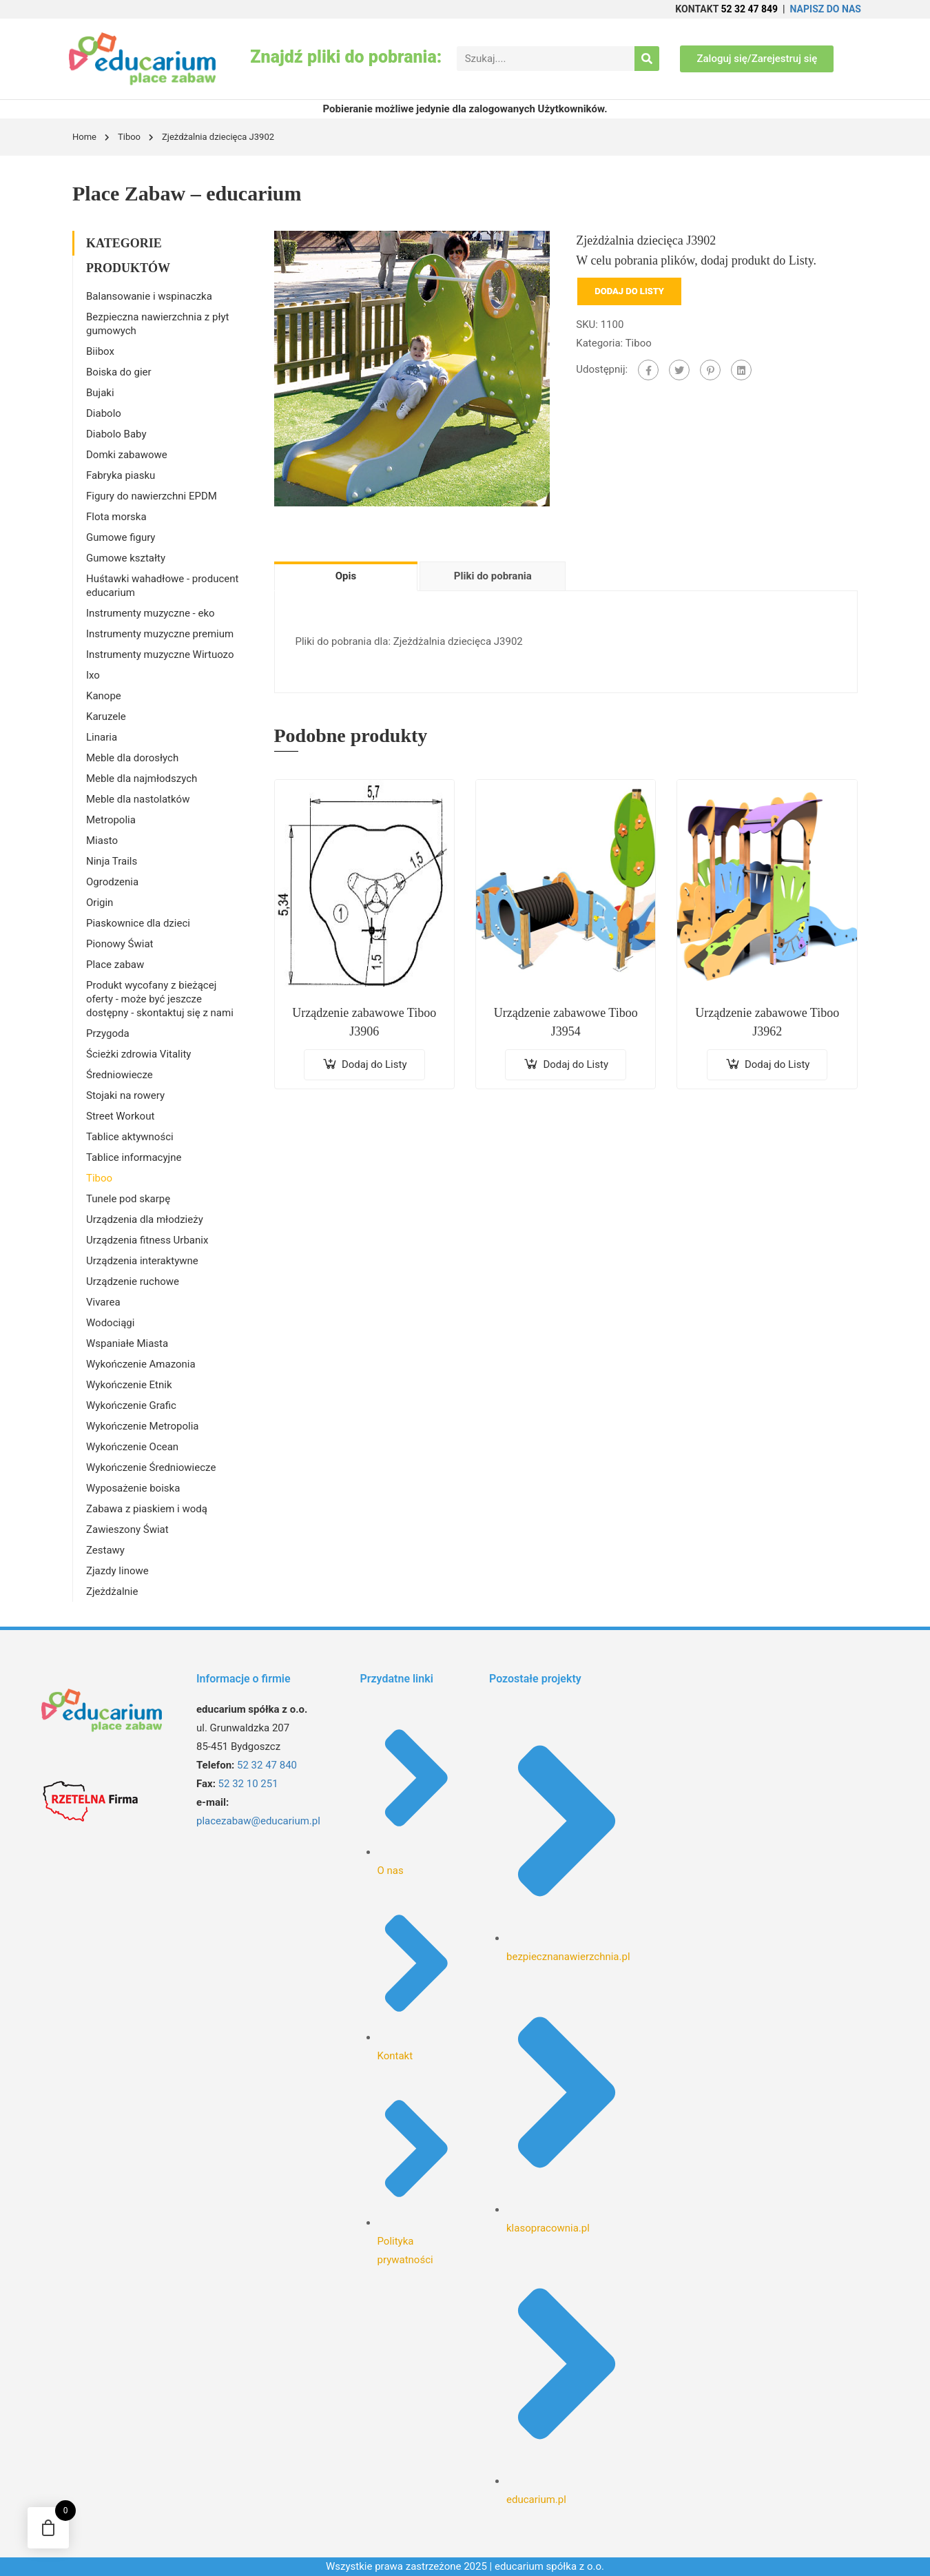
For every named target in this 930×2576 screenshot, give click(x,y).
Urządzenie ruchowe (132, 1281)
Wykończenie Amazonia (141, 1364)
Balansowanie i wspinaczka (149, 296)
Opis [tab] (345, 576)
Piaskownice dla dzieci (138, 923)
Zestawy (105, 1550)
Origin (99, 902)
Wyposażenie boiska (133, 1488)
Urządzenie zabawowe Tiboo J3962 (767, 1022)
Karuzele (106, 716)
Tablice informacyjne (133, 1157)
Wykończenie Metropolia (142, 1426)
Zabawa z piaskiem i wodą (146, 1509)
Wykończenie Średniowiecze (151, 1467)
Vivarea (103, 1302)
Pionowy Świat (120, 944)
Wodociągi (110, 1323)
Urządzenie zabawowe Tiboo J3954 (566, 1022)
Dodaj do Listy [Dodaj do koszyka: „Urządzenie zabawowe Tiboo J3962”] (777, 1064)
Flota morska (116, 517)
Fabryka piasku (120, 475)
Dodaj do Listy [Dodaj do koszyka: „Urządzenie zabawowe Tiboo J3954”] (575, 1064)
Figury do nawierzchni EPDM (151, 496)
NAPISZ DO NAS (825, 8)
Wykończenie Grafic (131, 1405)
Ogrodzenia (112, 882)
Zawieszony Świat (127, 1529)
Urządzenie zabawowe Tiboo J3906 (364, 1022)
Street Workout (120, 1116)
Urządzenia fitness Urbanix (147, 1240)
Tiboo (129, 137)
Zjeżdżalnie (112, 1591)
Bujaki (100, 393)
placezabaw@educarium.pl (258, 1821)
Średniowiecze (119, 1075)
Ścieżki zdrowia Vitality (138, 1054)
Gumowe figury (120, 537)
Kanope (103, 696)
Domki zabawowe (126, 455)
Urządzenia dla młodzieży (144, 1219)
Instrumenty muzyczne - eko (150, 613)
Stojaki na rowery (125, 1095)
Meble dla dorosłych (132, 758)
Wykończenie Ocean (132, 1447)
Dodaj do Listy (629, 291)
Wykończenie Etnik (129, 1385)
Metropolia (111, 820)
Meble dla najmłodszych (141, 778)
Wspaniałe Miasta (127, 1343)
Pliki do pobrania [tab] (493, 576)
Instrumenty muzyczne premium (160, 634)
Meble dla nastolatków (137, 799)
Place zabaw (115, 964)
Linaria (101, 737)
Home (84, 137)
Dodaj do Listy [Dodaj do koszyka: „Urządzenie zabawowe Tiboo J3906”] (374, 1064)
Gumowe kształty (125, 558)
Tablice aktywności (130, 1137)
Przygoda (108, 1033)
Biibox (100, 351)
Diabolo (103, 413)
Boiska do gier (119, 372)
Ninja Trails (111, 861)
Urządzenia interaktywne (142, 1261)
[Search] (646, 58)
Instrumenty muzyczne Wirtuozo (160, 654)
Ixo (93, 675)
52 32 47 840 (267, 1765)
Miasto (102, 840)
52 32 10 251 (248, 1784)
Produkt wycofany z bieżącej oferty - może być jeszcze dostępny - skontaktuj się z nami (160, 999)
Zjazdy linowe (117, 1571)
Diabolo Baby (116, 434)
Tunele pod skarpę (128, 1199)
